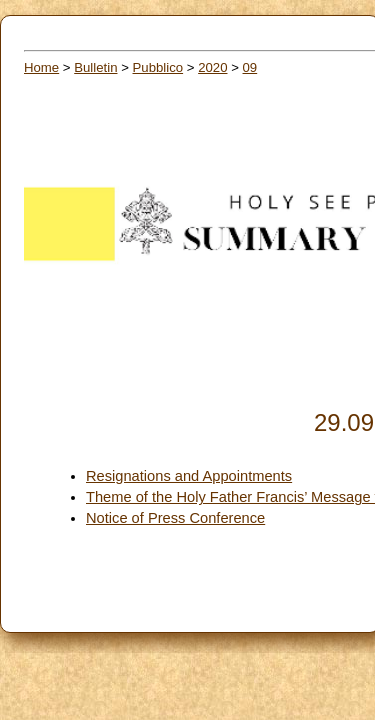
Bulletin (95, 67)
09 (250, 67)
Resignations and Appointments (189, 476)
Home (41, 67)
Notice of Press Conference (175, 518)
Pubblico (158, 67)
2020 (212, 67)
